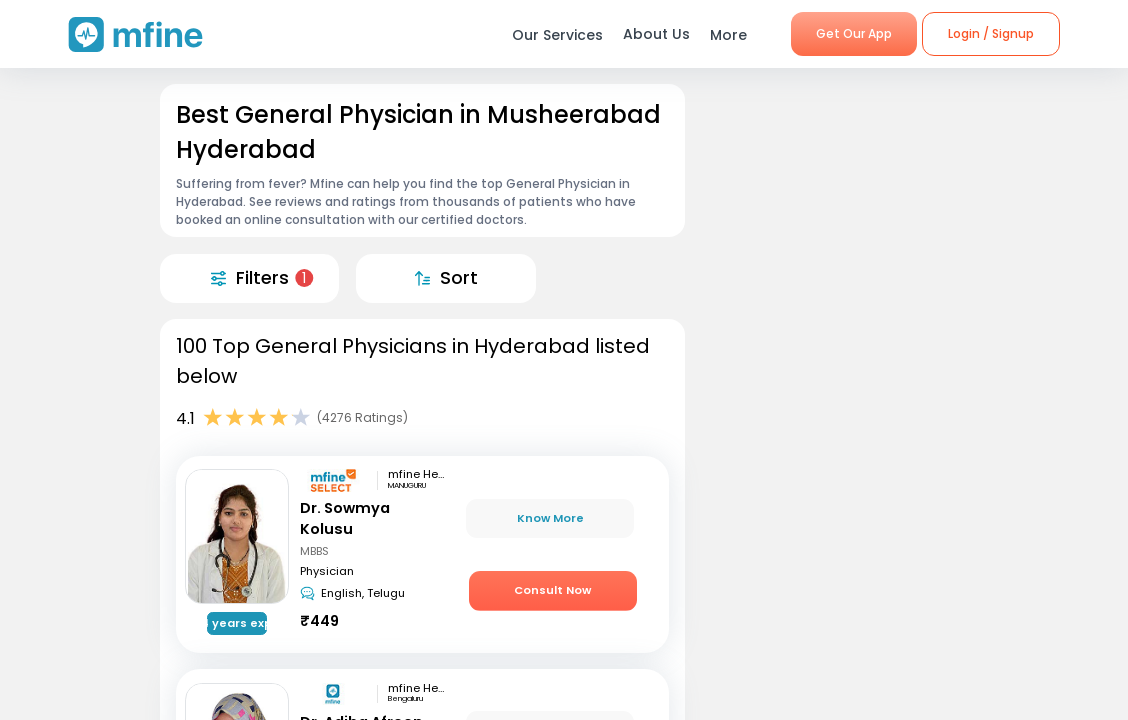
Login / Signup (991, 33)
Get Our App (854, 33)
